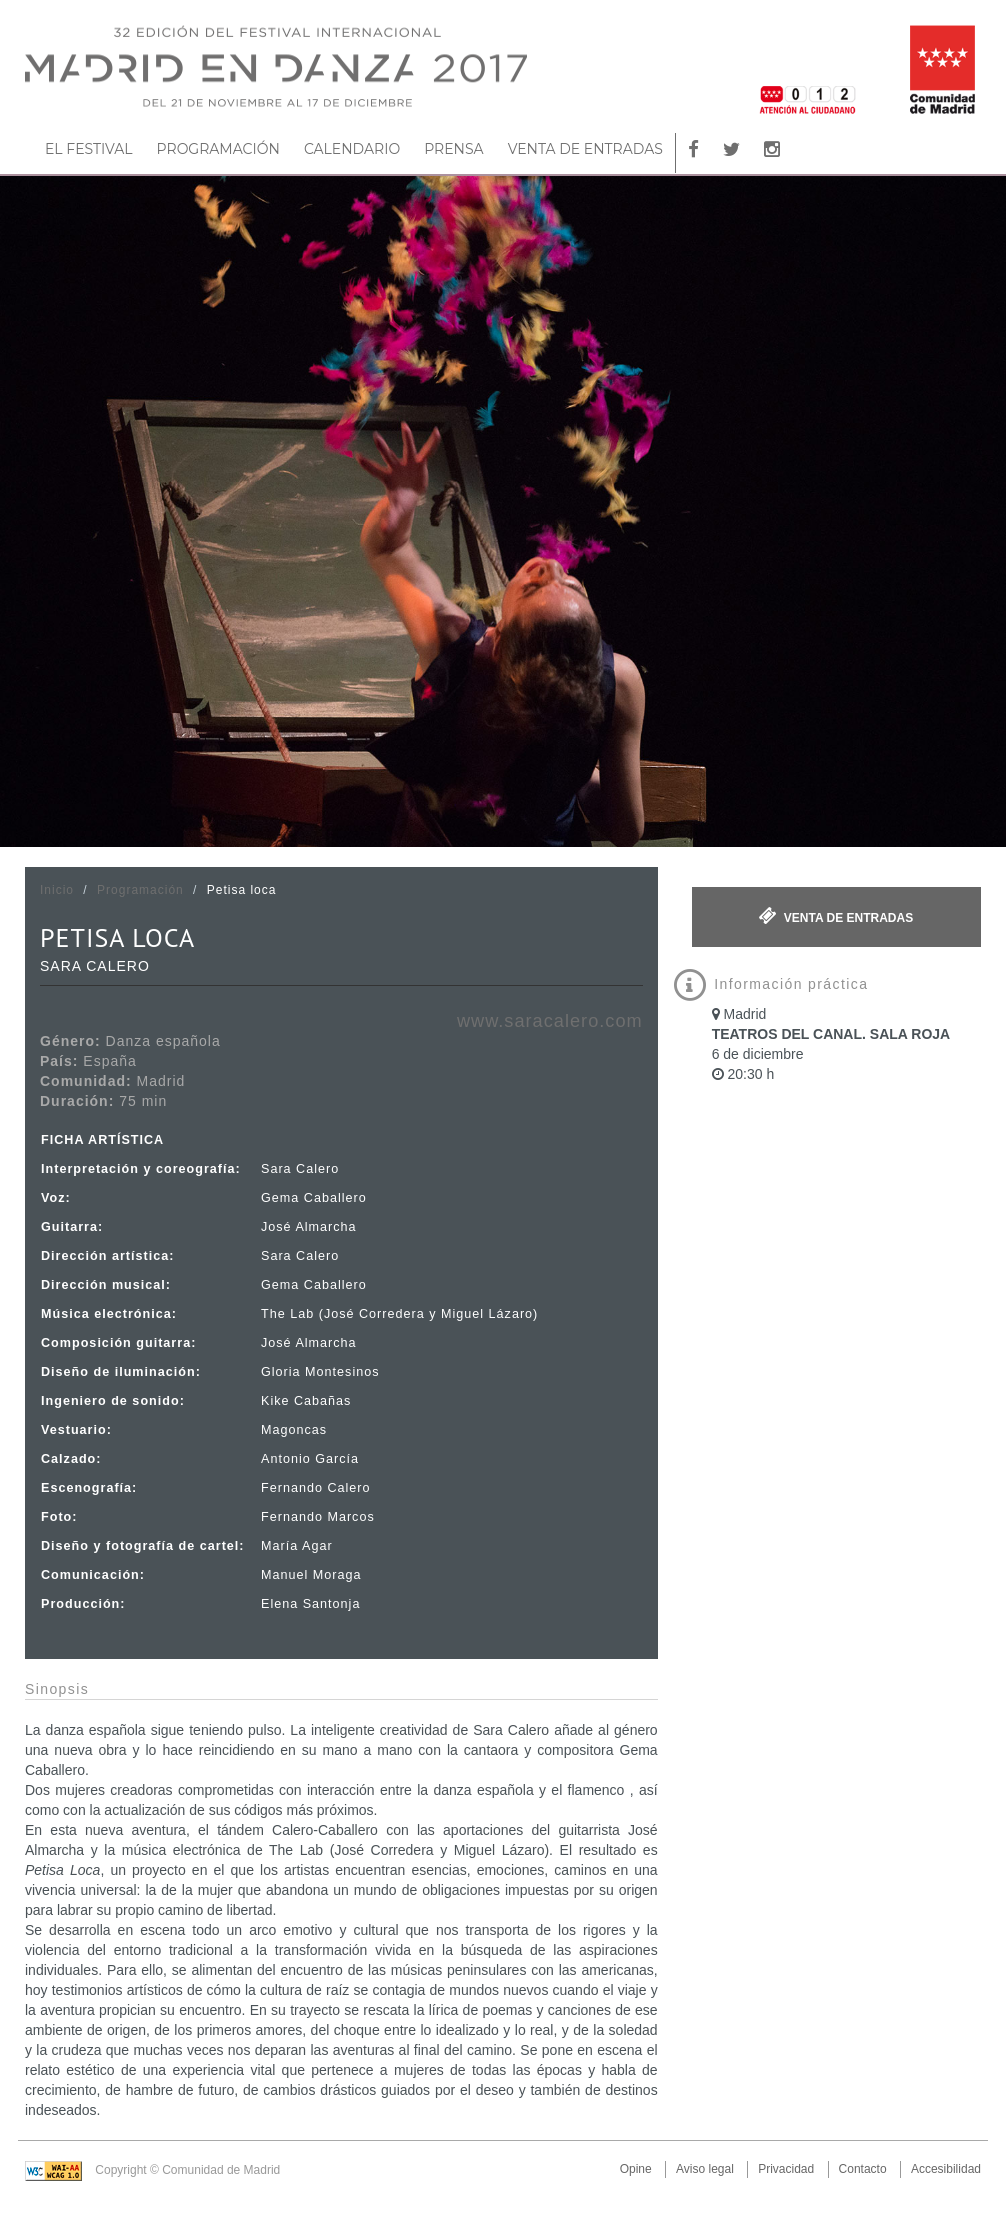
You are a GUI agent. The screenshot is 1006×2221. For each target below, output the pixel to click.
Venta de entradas (836, 916)
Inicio (57, 890)
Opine (636, 2169)
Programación (140, 890)
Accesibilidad (946, 2169)
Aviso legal (705, 2169)
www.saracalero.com (550, 1021)
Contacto (863, 2169)
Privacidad (786, 2169)
